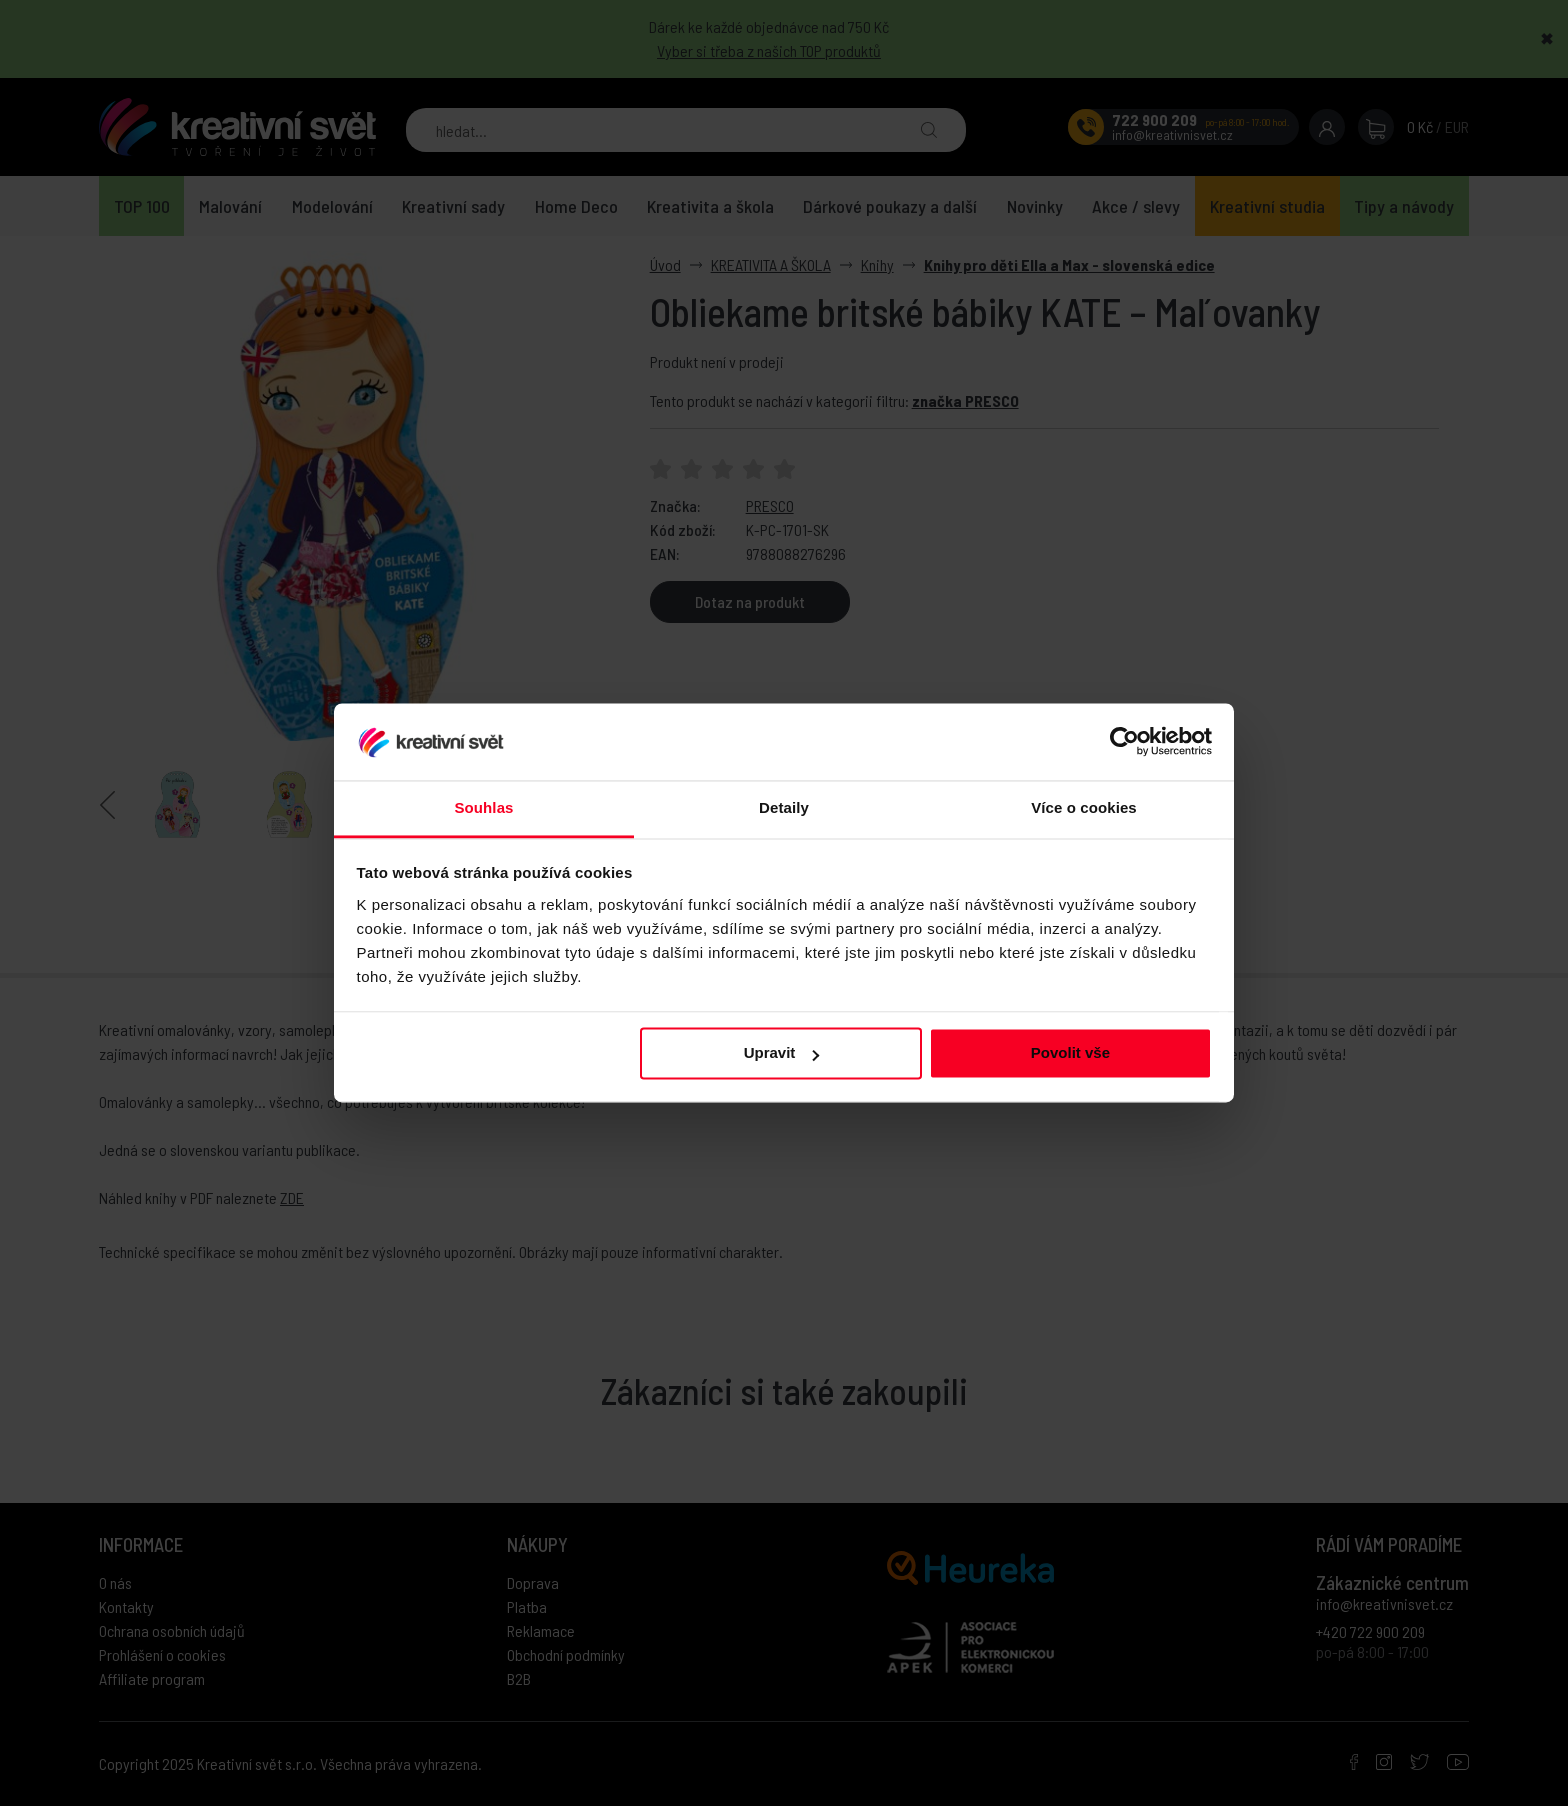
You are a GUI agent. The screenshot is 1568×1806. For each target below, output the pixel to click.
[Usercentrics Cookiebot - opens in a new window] (1124, 742)
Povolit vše (1070, 1053)
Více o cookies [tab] (1084, 807)
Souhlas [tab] (483, 807)
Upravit (782, 1053)
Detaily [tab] (784, 807)
